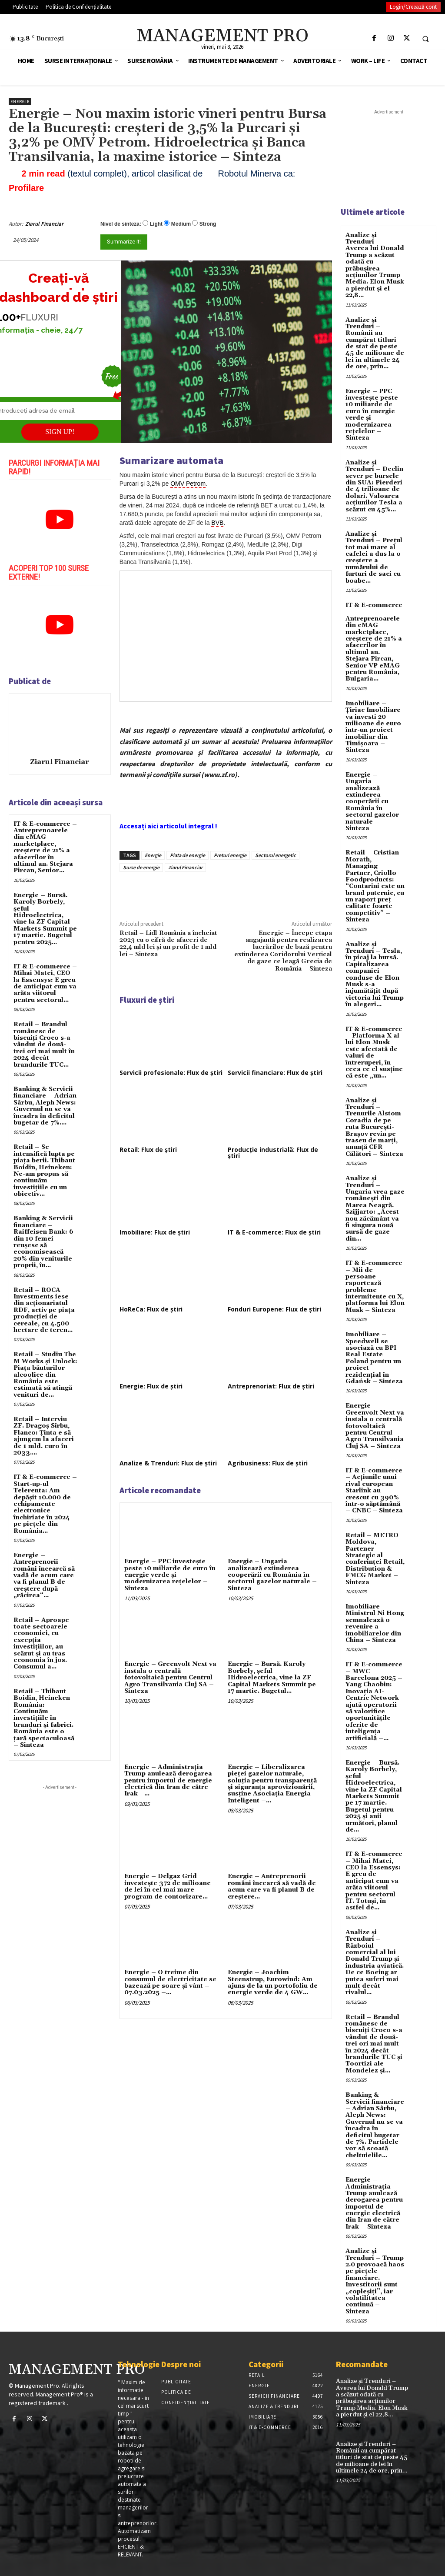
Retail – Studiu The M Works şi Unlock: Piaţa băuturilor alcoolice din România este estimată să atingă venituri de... (45, 1374)
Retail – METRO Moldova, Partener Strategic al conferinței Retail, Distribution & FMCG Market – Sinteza (375, 1559)
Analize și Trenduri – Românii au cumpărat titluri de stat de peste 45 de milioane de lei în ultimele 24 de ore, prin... (374, 343)
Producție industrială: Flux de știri (273, 1152)
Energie (20, 101)
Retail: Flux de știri (148, 1149)
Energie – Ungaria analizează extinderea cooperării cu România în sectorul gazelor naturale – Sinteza (272, 1575)
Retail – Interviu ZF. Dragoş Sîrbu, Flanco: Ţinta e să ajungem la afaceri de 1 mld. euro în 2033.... (43, 1436)
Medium (181, 224)
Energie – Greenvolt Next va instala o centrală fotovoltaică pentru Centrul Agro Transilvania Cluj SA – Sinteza (170, 1677)
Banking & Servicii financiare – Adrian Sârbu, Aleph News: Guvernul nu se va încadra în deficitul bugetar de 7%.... (44, 1106)
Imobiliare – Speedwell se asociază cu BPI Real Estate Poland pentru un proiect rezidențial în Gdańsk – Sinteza (374, 1358)
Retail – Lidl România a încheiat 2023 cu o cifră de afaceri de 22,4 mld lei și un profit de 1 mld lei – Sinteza (168, 943)
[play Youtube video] (60, 519)
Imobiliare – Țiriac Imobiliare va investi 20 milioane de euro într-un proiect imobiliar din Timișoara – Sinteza (373, 727)
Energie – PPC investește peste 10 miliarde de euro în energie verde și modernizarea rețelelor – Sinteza (170, 1575)
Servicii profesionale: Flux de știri (171, 1072)
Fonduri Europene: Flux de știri (274, 1309)
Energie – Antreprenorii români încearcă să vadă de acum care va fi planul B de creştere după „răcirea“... (44, 1575)
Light (156, 224)
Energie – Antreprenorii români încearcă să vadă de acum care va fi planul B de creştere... (272, 1886)
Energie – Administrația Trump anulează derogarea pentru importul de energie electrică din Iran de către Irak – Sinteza (374, 2203)
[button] (425, 39)
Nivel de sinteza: (120, 224)
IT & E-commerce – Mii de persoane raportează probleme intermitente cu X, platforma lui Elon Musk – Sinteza (375, 1286)
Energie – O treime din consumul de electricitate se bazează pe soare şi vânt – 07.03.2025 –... (170, 1982)
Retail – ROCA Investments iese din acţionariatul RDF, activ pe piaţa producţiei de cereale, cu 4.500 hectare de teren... (44, 1310)
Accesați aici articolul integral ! (168, 825)
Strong (207, 224)
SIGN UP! (59, 431)
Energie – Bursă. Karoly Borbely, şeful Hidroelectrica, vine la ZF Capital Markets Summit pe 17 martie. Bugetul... (272, 1677)
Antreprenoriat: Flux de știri (271, 1386)
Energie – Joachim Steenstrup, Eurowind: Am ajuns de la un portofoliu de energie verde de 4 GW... (273, 1982)
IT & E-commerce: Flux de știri (274, 1232)
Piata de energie (187, 855)
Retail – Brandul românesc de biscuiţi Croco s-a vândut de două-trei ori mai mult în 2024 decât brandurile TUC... (44, 1044)
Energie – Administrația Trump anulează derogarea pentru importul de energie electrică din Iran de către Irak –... (168, 1780)
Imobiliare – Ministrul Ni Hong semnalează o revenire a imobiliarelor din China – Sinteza (374, 1623)
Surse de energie (141, 867)
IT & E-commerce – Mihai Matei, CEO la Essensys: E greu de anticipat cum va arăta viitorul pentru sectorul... (45, 983)
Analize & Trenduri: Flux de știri (168, 1463)
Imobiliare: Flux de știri (155, 1232)
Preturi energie (230, 855)
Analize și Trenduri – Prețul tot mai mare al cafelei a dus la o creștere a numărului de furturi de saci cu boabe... (373, 557)
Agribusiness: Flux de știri (268, 1463)
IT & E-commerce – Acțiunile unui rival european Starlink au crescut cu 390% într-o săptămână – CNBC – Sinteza (374, 1491)
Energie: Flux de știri (151, 1386)
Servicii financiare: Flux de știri (275, 1072)
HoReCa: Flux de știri (151, 1309)
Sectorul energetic (275, 855)
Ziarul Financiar (44, 223)
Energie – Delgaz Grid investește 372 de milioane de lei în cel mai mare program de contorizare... (167, 1886)
